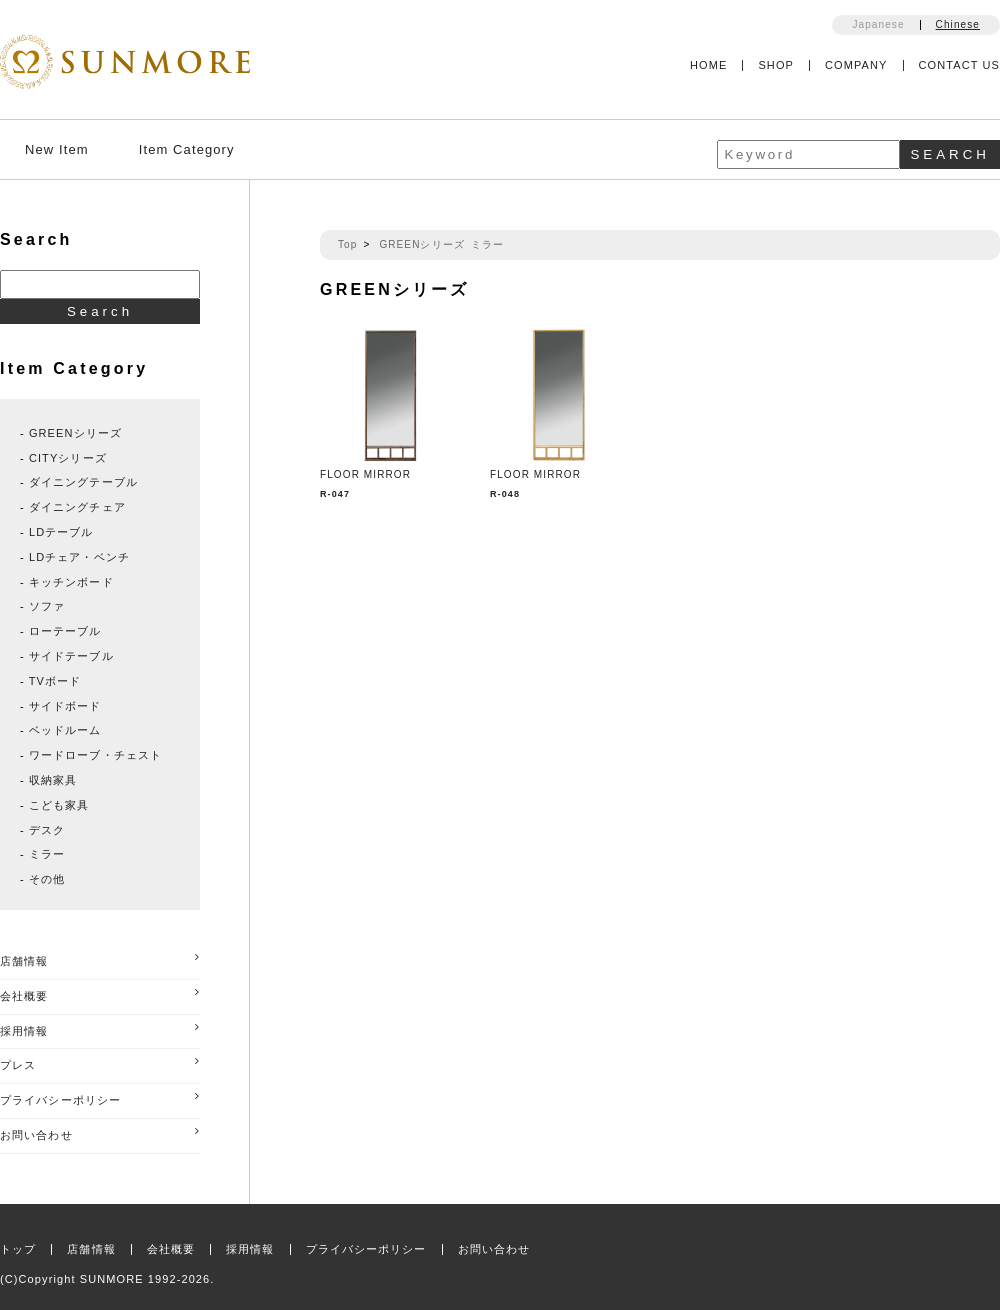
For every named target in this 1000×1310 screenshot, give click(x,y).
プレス (100, 1063)
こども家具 (59, 805)
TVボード (55, 681)
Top (347, 244)
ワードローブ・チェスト (95, 755)
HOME (708, 65)
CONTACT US (960, 65)
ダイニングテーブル (83, 482)
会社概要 (100, 994)
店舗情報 (100, 959)
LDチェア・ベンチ (79, 557)
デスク (47, 830)
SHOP (776, 65)
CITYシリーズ (68, 458)
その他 (47, 879)
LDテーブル (61, 532)
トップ (18, 1249)
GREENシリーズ (421, 244)
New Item (57, 149)
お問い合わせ (100, 1133)
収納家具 (53, 780)
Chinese (958, 24)
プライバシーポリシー (100, 1098)
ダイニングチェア (77, 507)
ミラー (487, 244)
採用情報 (100, 1029)
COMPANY (856, 65)
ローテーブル (65, 631)
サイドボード (65, 706)
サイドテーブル (71, 656)
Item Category (187, 149)
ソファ (47, 606)
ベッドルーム (65, 730)
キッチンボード (71, 582)
